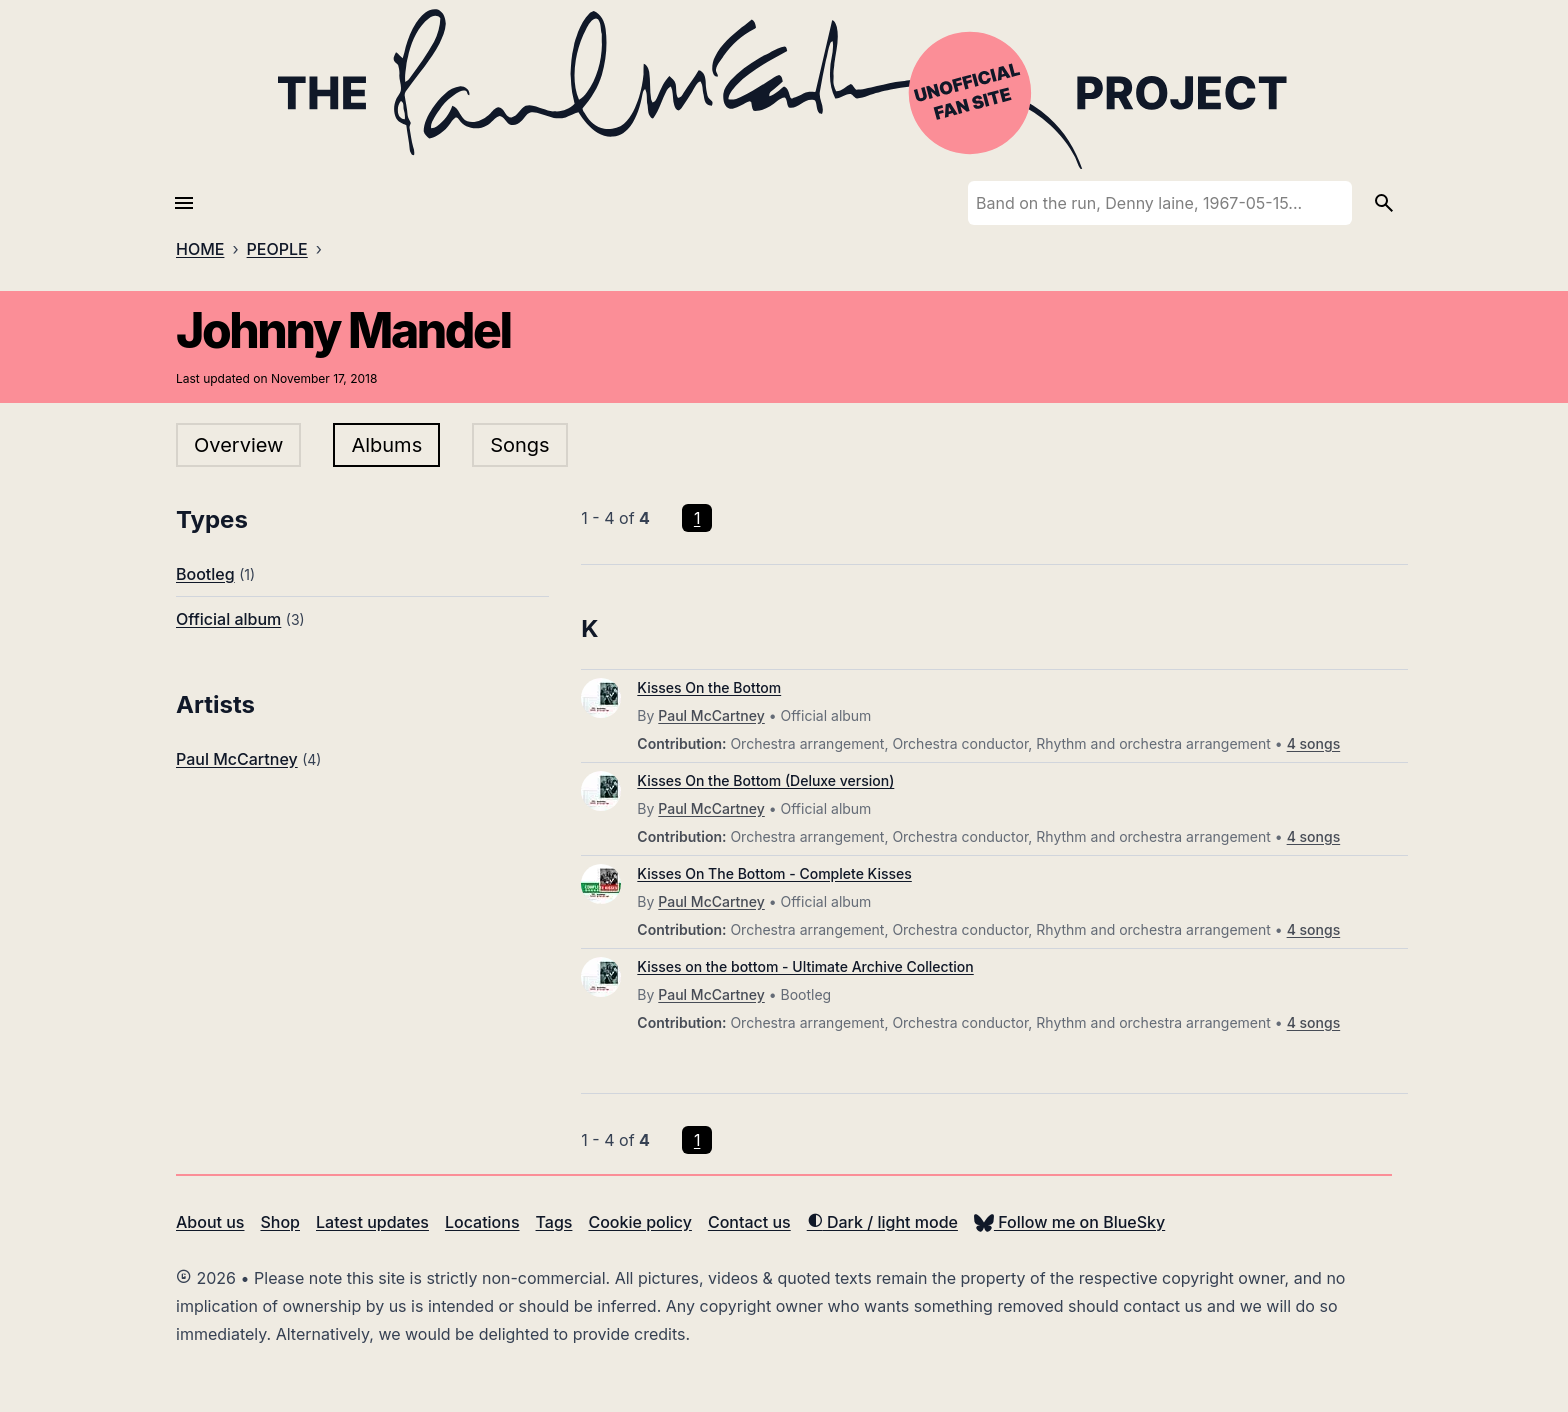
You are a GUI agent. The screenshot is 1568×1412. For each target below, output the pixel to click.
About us (210, 1222)
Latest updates (372, 1222)
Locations (482, 1222)
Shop (280, 1222)
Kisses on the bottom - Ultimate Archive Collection (805, 966)
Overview (238, 445)
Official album (228, 619)
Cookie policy (639, 1222)
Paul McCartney (237, 759)
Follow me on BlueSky (1069, 1222)
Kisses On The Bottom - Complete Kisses (774, 873)
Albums (386, 445)
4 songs (1314, 743)
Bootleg (205, 574)
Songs (519, 445)
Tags (554, 1222)
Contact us (749, 1222)
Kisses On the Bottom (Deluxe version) (765, 780)
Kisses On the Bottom (709, 687)
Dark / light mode (882, 1222)
